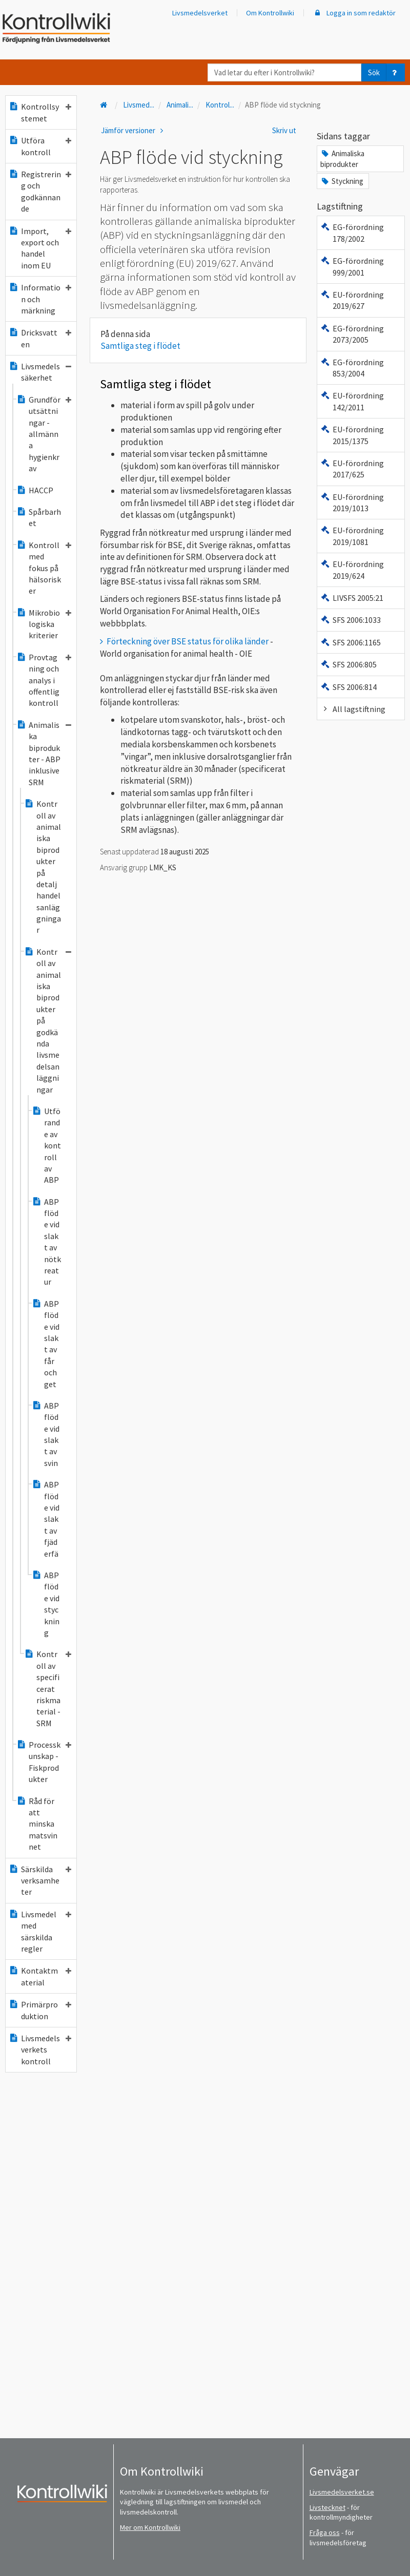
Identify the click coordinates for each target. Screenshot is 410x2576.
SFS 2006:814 (348, 687)
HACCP (34, 490)
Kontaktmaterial (40, 1976)
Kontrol (220, 105)
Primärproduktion (40, 2010)
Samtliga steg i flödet (140, 345)
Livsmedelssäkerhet (40, 372)
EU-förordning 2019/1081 (352, 536)
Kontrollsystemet (40, 112)
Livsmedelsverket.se (342, 2492)
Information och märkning (40, 299)
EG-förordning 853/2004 (352, 368)
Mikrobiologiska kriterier (43, 624)
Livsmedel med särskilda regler (40, 1931)
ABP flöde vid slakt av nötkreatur (46, 1242)
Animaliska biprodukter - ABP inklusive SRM (43, 753)
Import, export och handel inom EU (40, 248)
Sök (374, 72)
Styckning (341, 181)
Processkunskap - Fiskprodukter (43, 1762)
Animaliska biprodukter (342, 159)
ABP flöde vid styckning (45, 1604)
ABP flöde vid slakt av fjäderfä (45, 1518)
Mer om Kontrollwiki (150, 2527)
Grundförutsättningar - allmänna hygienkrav (43, 433)
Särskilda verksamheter (40, 1880)
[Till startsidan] (104, 105)
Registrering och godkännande (40, 191)
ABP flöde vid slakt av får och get (45, 1344)
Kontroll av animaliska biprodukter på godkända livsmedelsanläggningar (47, 1021)
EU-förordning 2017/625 (352, 468)
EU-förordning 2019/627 (352, 300)
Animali (180, 105)
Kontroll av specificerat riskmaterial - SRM (47, 1688)
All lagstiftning (352, 709)
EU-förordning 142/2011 (352, 401)
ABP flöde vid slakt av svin (45, 1434)
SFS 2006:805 (348, 664)
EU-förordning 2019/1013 (352, 502)
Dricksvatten (40, 338)
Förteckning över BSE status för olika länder (188, 641)
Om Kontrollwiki (270, 12)
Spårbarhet (38, 517)
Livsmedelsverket (200, 12)
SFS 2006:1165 (350, 642)
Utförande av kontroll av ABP (46, 1145)
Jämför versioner (134, 130)
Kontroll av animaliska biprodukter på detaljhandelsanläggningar (42, 867)
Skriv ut (284, 130)
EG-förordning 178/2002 (352, 232)
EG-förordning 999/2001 (352, 266)
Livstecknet (327, 2507)
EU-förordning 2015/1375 (352, 435)
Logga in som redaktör (354, 12)
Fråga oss (325, 2532)
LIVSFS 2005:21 (351, 598)
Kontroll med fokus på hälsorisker (43, 568)
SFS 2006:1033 (350, 620)
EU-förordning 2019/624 (352, 569)
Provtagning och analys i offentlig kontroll (43, 680)
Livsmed (138, 105)
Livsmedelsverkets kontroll (40, 2049)
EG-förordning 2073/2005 (352, 334)
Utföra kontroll (40, 146)
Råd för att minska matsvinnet (36, 1824)
